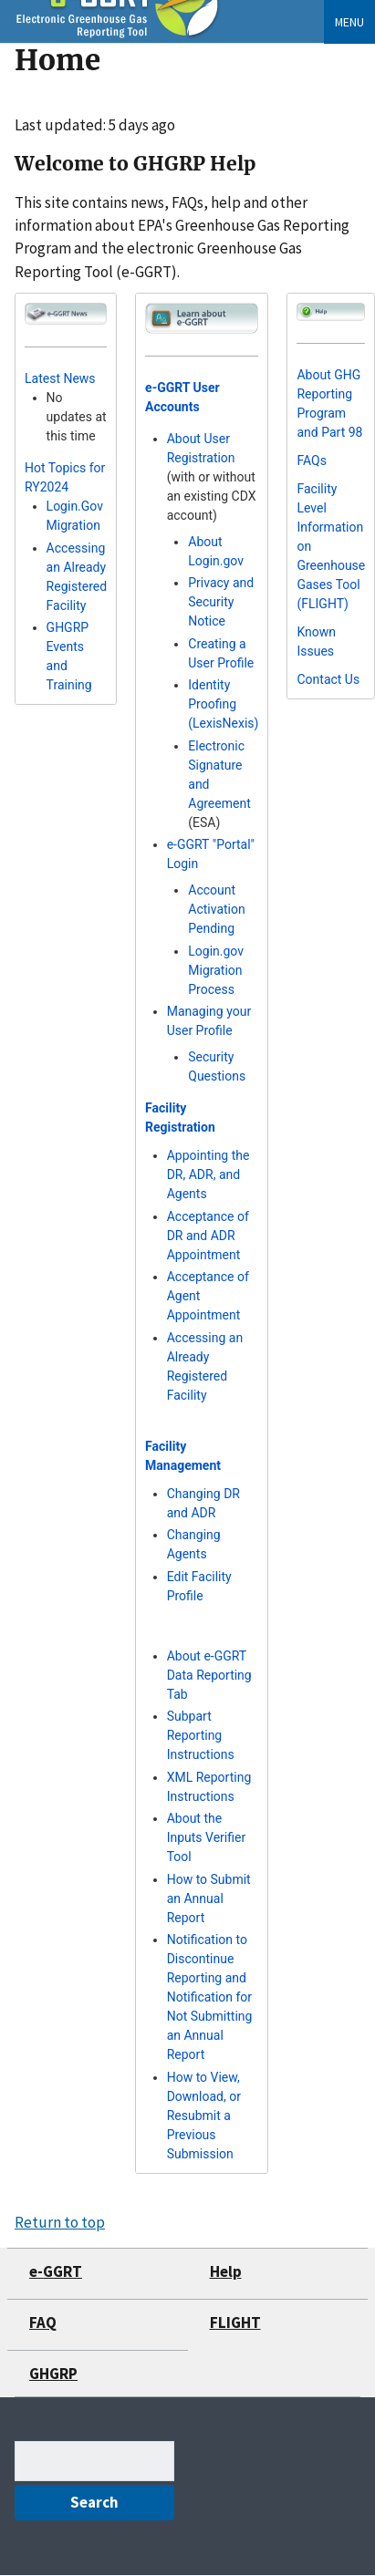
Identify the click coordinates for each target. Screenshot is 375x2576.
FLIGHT (235, 2322)
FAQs (312, 460)
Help (226, 2271)
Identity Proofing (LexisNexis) (223, 704)
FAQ (43, 2322)
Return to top (60, 2222)
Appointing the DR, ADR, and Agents (208, 1174)
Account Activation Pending (216, 909)
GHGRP (53, 2374)
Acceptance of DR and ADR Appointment (208, 1235)
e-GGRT (55, 2271)
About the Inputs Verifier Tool (206, 1837)
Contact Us (328, 679)
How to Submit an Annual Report (209, 1898)
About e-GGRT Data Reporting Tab (209, 1675)
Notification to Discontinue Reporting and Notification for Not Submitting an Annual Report (210, 1997)
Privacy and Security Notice (221, 601)
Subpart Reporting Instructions (200, 1735)
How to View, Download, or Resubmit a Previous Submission (204, 2115)
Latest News (60, 378)
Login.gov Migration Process (216, 970)
